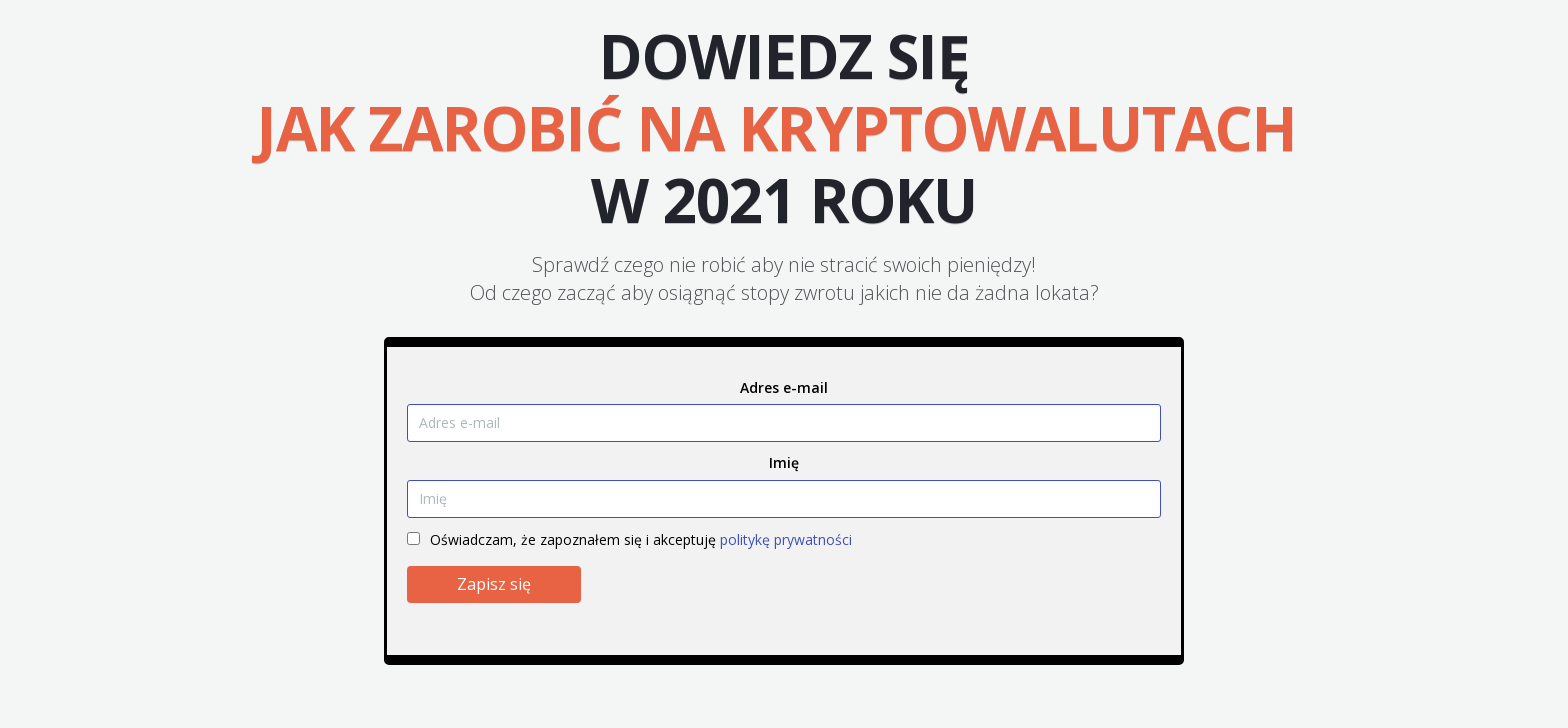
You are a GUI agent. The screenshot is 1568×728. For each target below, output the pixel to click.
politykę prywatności (786, 539)
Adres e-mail (784, 387)
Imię (784, 462)
